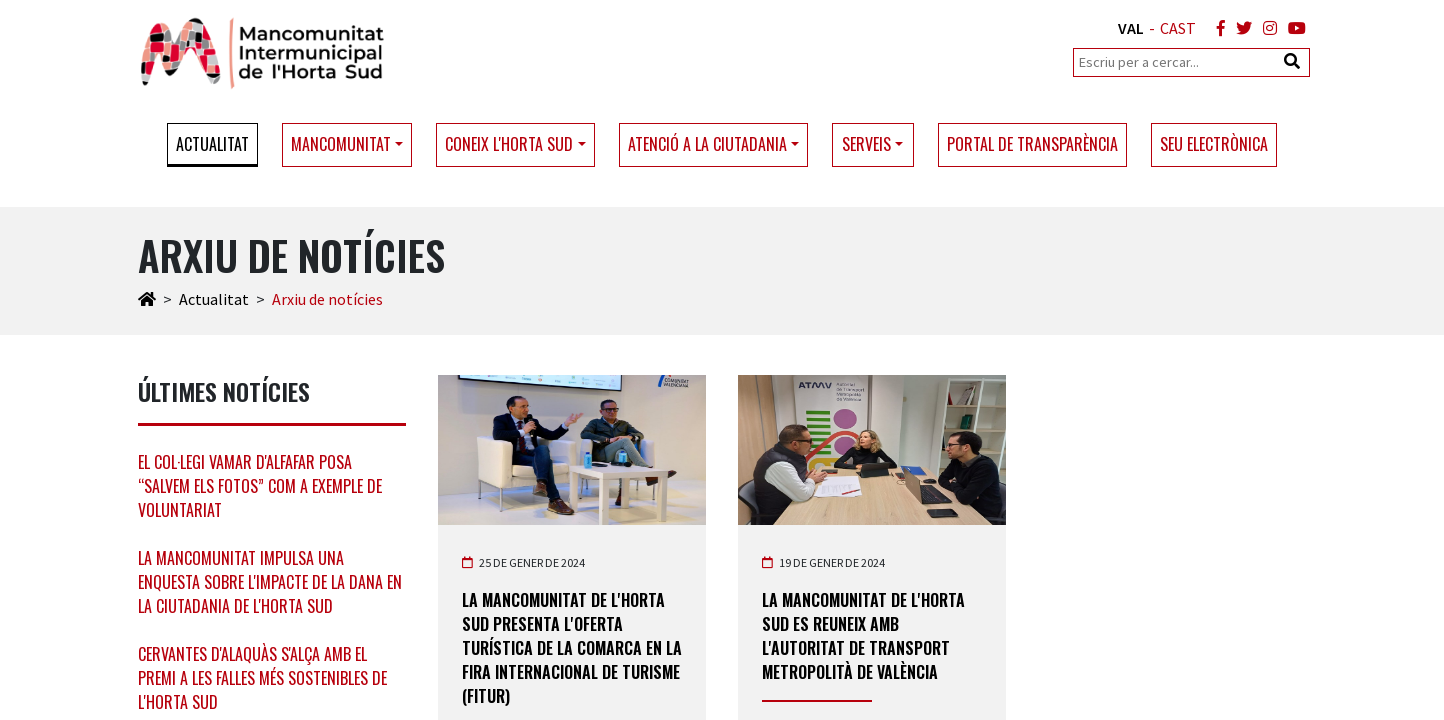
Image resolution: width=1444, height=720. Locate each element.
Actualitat (212, 144)
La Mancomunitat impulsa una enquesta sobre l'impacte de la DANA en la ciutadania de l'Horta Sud (270, 582)
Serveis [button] (866, 144)
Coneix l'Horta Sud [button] (509, 144)
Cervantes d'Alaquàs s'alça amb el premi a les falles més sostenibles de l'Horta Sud (262, 678)
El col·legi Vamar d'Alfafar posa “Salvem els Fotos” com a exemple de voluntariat (260, 486)
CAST (1178, 28)
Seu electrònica (1214, 144)
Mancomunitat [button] (341, 144)
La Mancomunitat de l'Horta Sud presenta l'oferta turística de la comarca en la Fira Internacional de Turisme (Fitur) (572, 648)
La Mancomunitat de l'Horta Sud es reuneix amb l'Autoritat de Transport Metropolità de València (863, 636)
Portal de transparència (1032, 144)
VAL (1131, 28)
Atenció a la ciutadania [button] (707, 144)
